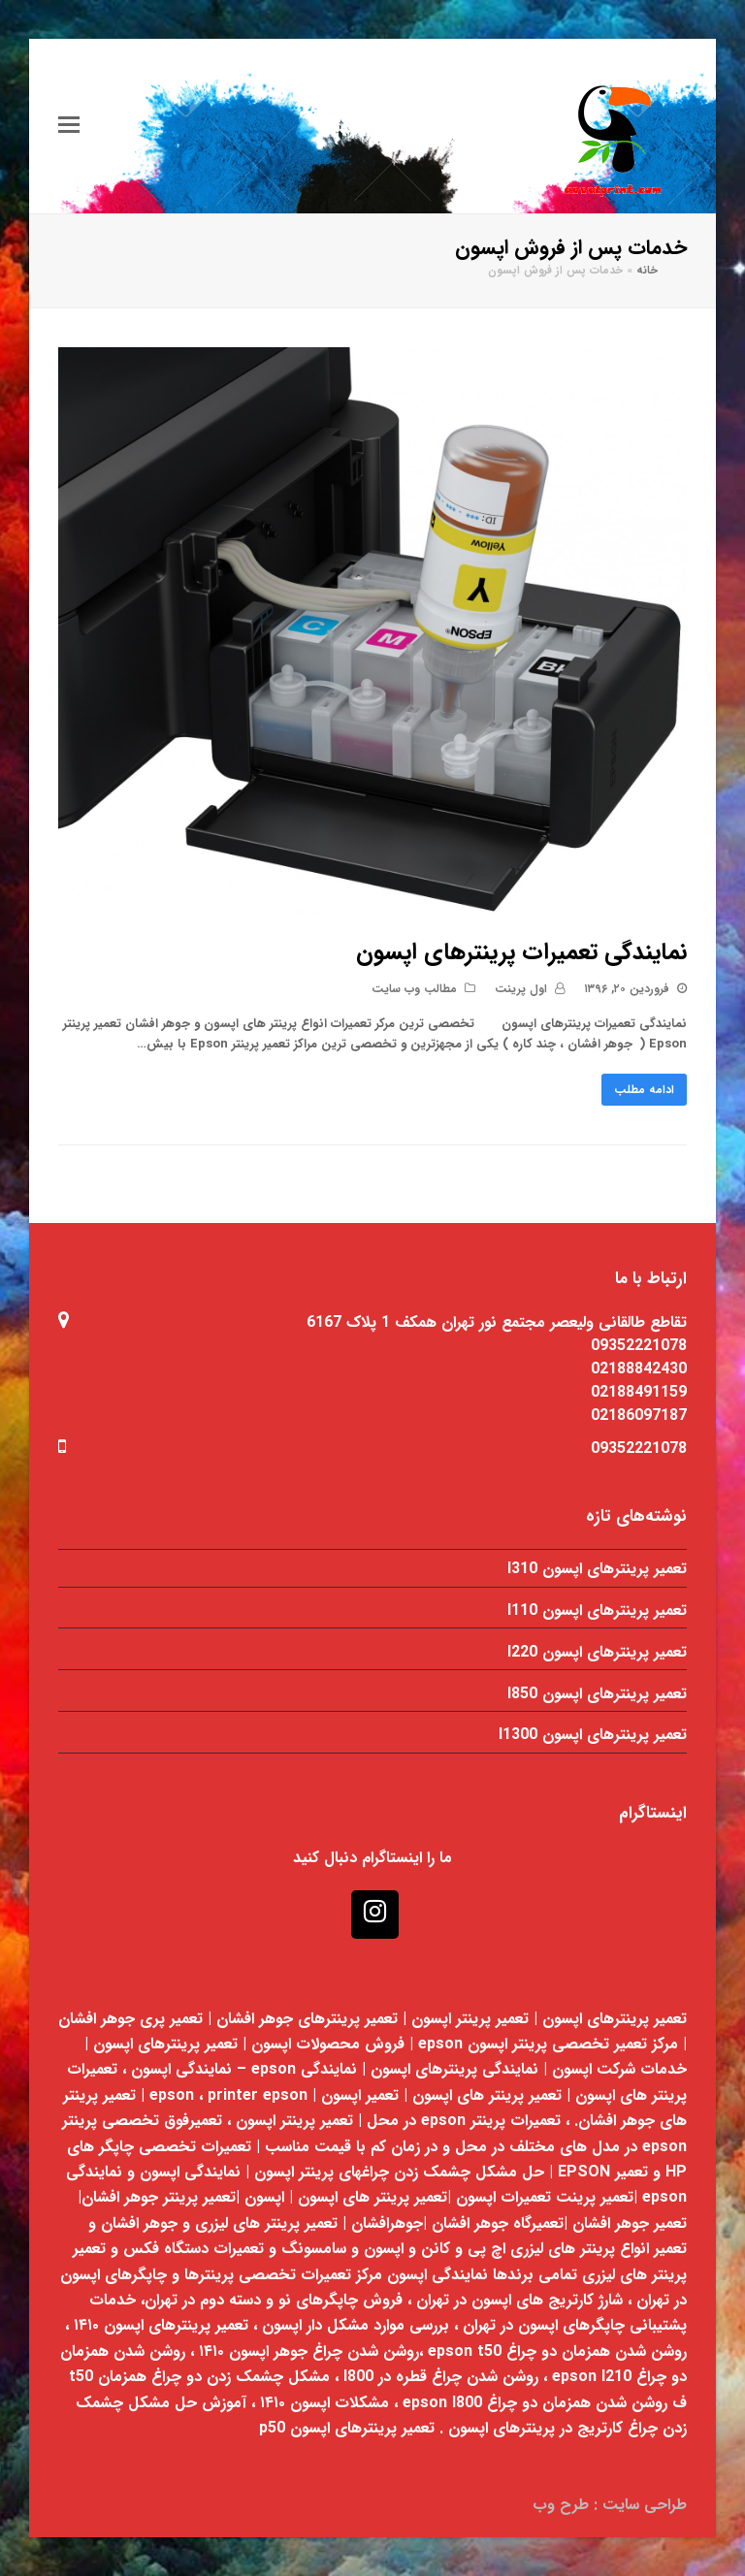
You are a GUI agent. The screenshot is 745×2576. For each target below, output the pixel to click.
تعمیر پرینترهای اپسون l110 (597, 1610)
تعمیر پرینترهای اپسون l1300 (593, 1735)
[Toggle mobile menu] (69, 126)
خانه (647, 270)
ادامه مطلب (644, 1089)
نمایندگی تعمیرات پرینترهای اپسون (521, 952)
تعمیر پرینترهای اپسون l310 (597, 1569)
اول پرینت (521, 989)
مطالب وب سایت (414, 989)
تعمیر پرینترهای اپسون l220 (597, 1652)
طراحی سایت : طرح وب (610, 2505)
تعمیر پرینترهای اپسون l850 (597, 1694)
